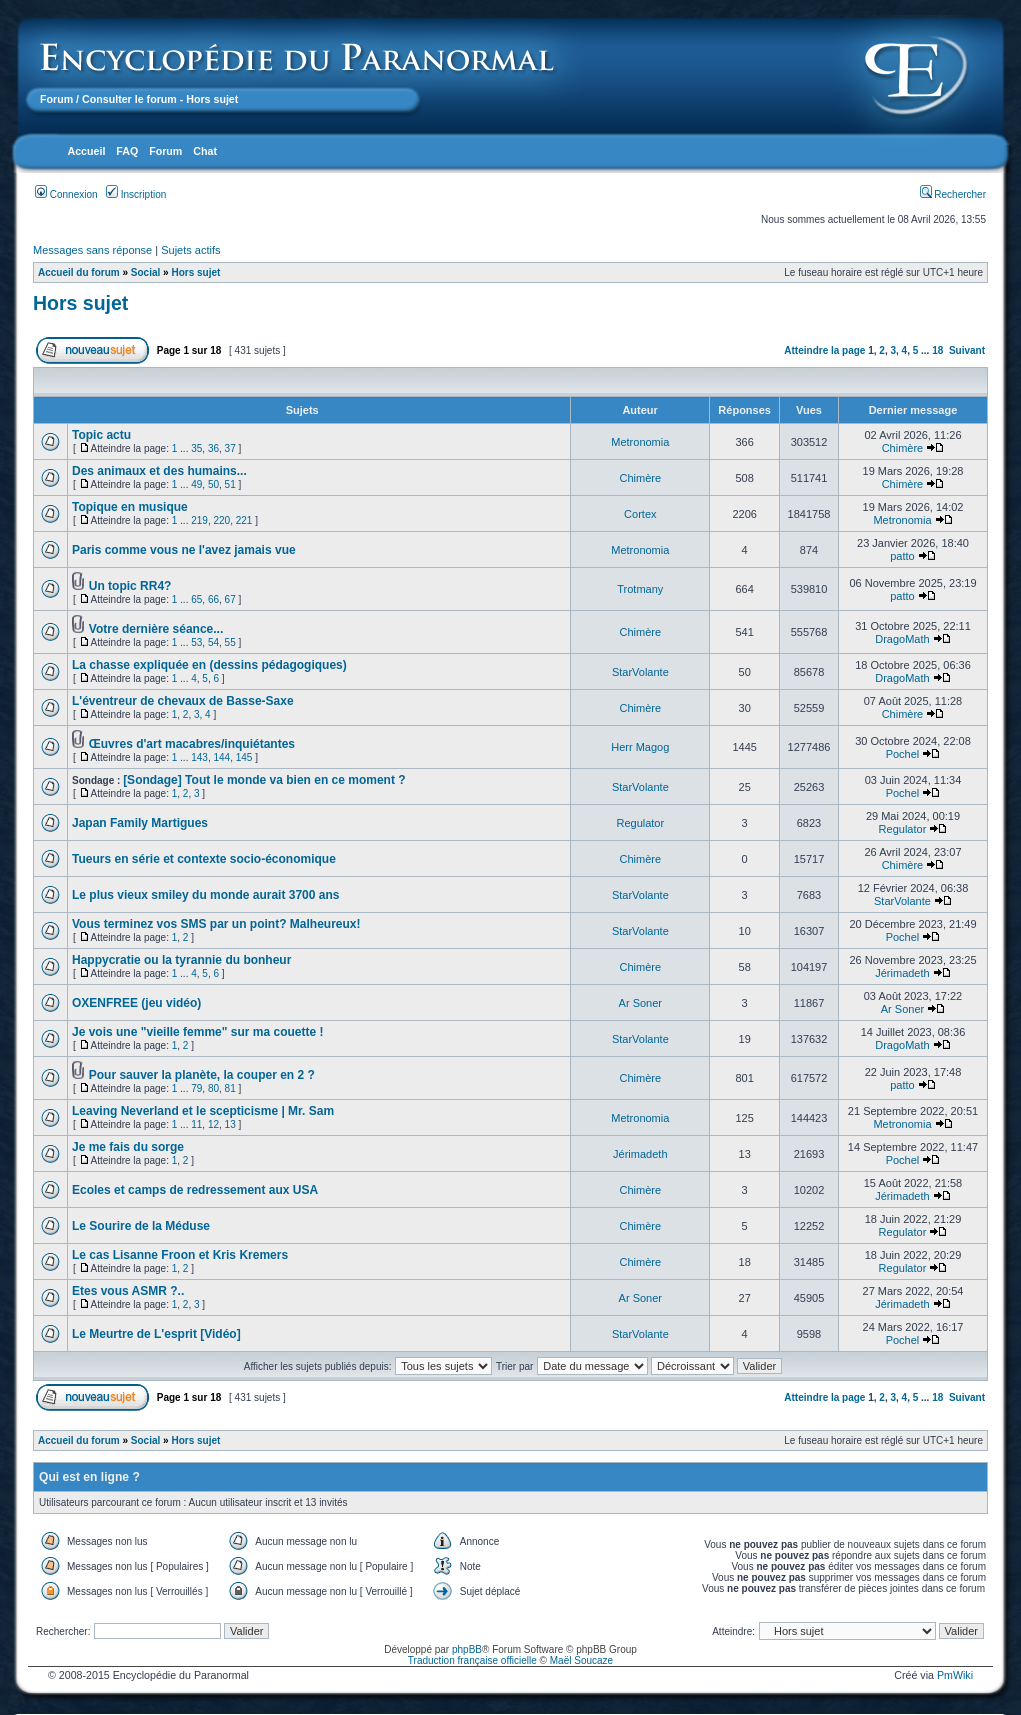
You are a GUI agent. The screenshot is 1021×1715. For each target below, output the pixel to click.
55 (230, 642)
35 (196, 448)
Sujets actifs (190, 250)
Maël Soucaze (581, 1660)
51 (230, 484)
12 (213, 1124)
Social (145, 272)
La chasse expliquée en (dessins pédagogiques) (209, 665)
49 (196, 484)
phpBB (467, 1649)
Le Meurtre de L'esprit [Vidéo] (156, 1334)
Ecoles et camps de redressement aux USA (195, 1190)
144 (221, 757)
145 (244, 757)
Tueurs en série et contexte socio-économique (204, 859)
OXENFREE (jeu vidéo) (136, 1003)
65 (196, 599)
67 (230, 599)
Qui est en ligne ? (89, 1477)
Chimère (903, 448)
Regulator (640, 823)
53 (196, 642)
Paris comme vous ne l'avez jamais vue (184, 550)
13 (230, 1124)
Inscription (136, 194)
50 (213, 484)
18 (937, 350)
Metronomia (640, 442)
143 (199, 757)
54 (213, 642)
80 (213, 1088)
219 (199, 520)
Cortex (640, 514)
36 (213, 448)
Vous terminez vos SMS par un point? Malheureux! (216, 924)
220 (221, 520)
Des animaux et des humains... (159, 471)
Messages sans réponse (92, 250)
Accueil (86, 151)
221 (244, 520)
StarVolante (640, 672)
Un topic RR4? (130, 586)
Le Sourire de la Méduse (141, 1226)
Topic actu (101, 435)
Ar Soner (640, 1003)
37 (230, 448)
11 (196, 1124)
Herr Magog (640, 747)
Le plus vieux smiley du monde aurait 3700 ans (205, 895)
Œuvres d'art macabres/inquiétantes (192, 744)
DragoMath (902, 639)
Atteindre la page (824, 350)
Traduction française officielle (472, 1660)
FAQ (127, 151)
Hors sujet (195, 272)
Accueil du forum (79, 272)
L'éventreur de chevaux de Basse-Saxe (183, 701)
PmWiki (955, 1675)
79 (196, 1088)
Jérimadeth (902, 973)
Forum (56, 99)
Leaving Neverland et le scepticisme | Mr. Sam (203, 1111)
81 (230, 1088)
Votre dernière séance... (156, 629)
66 (213, 599)
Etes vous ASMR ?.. (128, 1291)
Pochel (903, 754)
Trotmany (640, 589)
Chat (205, 151)
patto (902, 556)
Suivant (967, 350)
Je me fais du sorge (128, 1147)
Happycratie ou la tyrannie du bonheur (181, 960)
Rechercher (953, 194)
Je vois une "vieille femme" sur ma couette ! (197, 1032)
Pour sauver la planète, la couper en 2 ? (202, 1075)
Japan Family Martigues (140, 823)
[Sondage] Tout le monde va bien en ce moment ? (264, 780)
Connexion (66, 194)
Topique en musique (130, 507)
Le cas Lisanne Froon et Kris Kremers (180, 1255)
